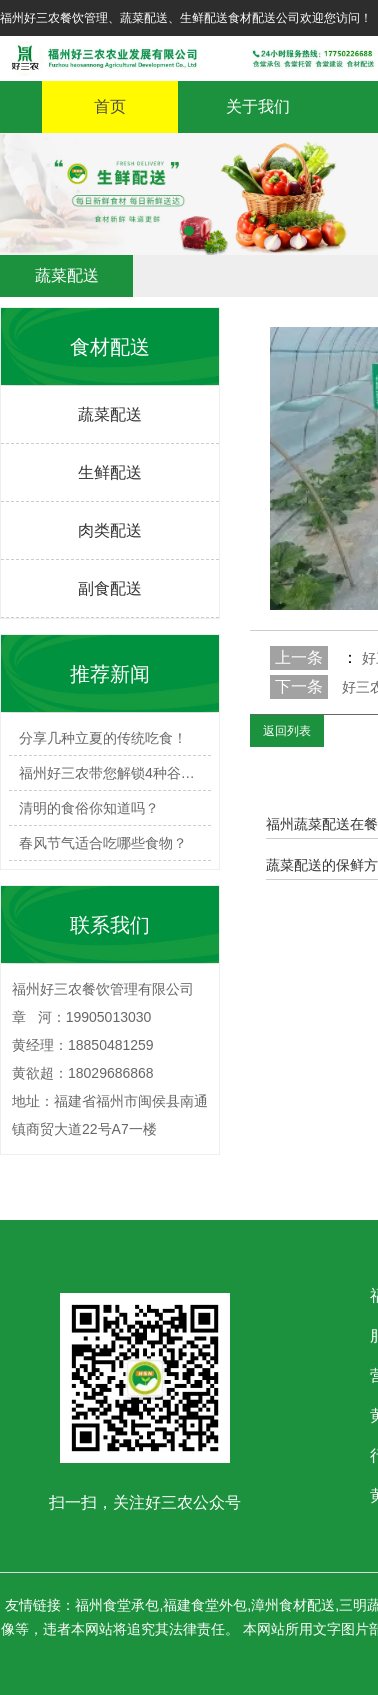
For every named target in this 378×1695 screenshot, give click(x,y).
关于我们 (258, 106)
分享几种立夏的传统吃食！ (103, 738)
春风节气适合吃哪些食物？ (103, 843)
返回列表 (287, 731)
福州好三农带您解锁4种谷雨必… (115, 773)
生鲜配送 (110, 472)
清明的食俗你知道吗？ (89, 808)
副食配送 (110, 588)
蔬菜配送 (110, 414)
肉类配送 (110, 530)
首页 (110, 106)
